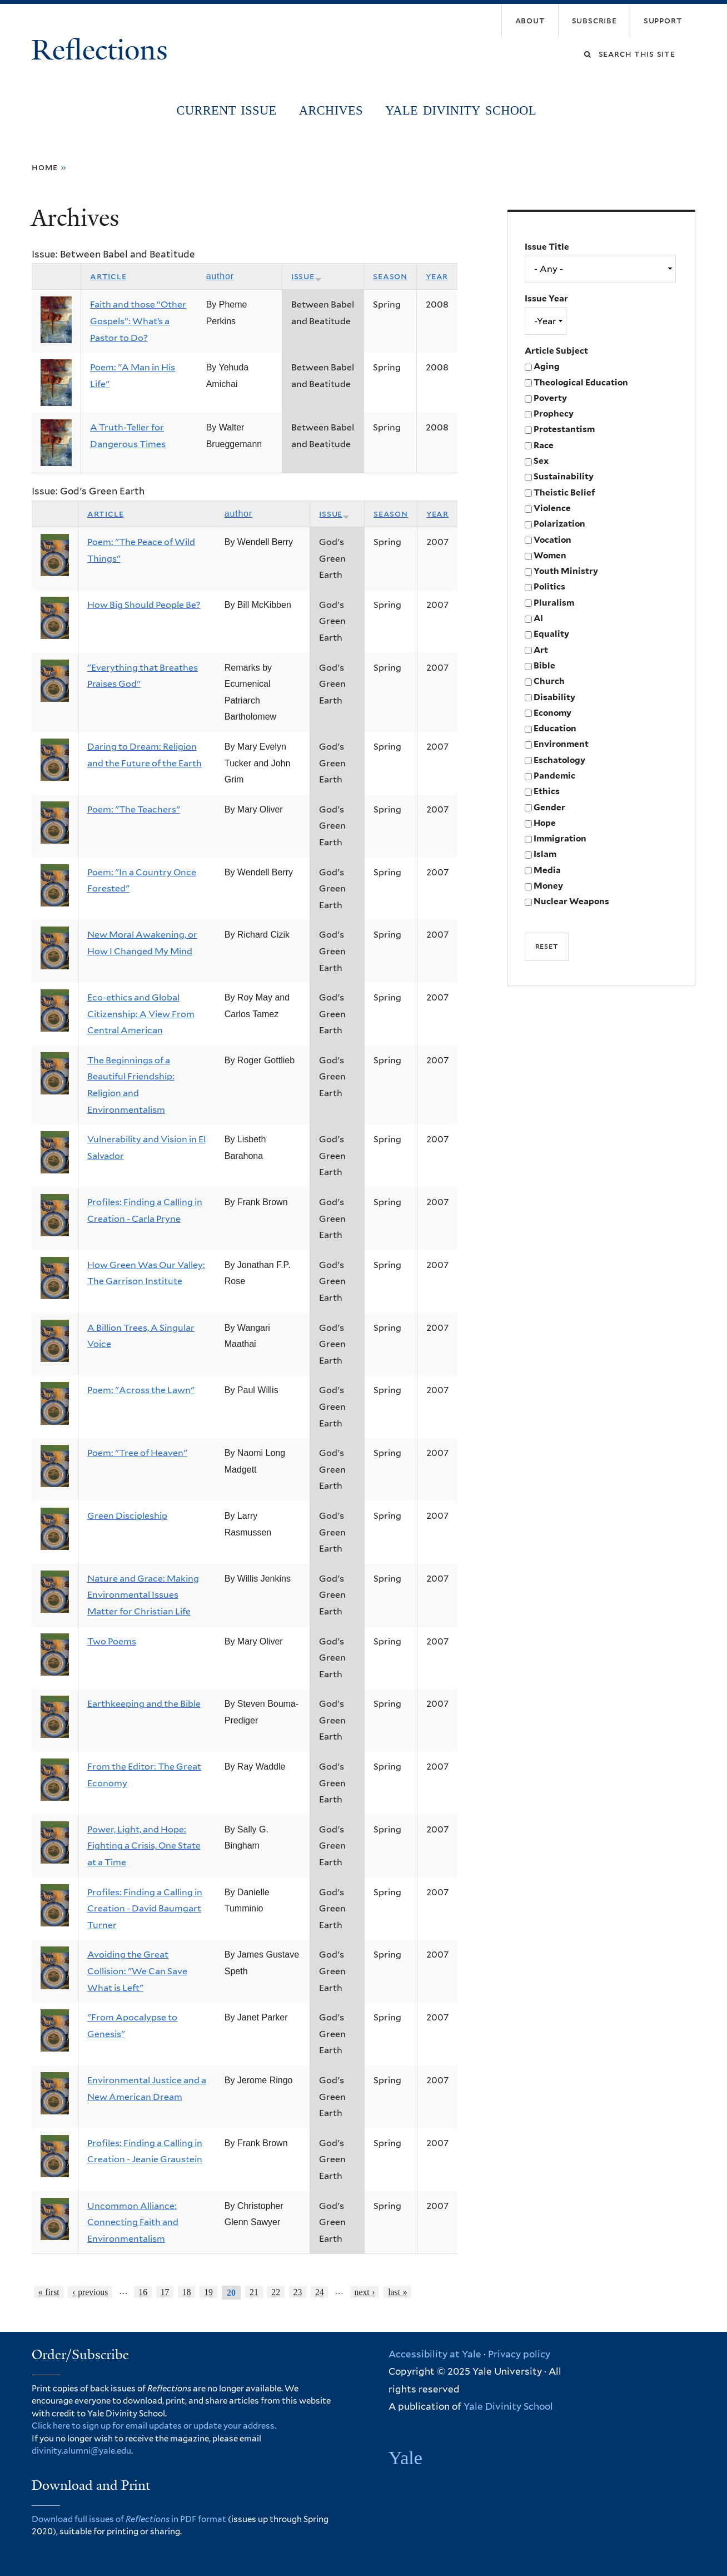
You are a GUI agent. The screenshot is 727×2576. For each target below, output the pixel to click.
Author (220, 276)
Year (437, 276)
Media (547, 870)
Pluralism (554, 602)
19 (208, 2292)
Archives (331, 110)
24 (319, 2292)
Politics (549, 586)
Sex (541, 460)
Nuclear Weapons (571, 901)
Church (549, 681)
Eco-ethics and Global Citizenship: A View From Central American (141, 1014)
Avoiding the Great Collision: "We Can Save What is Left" (137, 1971)
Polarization (559, 523)
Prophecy (554, 413)
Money (548, 885)
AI (538, 618)
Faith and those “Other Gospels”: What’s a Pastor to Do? (138, 321)
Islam (545, 854)
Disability (554, 697)
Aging (547, 366)
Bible (544, 665)
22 (275, 2292)
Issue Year (546, 298)
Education (555, 728)
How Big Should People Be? (144, 605)
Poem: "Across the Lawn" (141, 1390)
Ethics (547, 791)
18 (186, 2292)
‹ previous (90, 2292)
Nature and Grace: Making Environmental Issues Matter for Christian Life (143, 1595)
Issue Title (547, 246)
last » (397, 2292)
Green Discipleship (127, 1515)
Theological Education (581, 382)
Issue (306, 276)
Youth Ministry (566, 571)
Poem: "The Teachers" (133, 809)
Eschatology (559, 760)
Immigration (560, 838)
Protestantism (564, 429)
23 (297, 2292)
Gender (549, 807)
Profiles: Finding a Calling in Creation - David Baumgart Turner (144, 1908)
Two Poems (111, 1641)
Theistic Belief (564, 492)
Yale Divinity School (460, 110)
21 (254, 2292)
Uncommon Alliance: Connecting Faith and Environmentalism (132, 2222)
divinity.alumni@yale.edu (81, 2451)
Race (544, 445)
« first (48, 2292)
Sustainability (564, 476)
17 (165, 2292)
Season (390, 276)
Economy (552, 712)
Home (45, 167)
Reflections (103, 50)
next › (365, 2292)
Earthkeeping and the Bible (144, 1703)
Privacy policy (519, 2354)
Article (108, 276)
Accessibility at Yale (435, 2354)
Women (550, 555)
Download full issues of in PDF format (129, 2519)
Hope (545, 823)
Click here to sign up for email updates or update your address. (154, 2426)
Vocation (552, 539)
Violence (552, 508)
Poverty (550, 398)
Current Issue (227, 110)
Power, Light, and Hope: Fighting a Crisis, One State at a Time (144, 1845)
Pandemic (554, 775)
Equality (551, 633)
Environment (561, 744)
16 (142, 2292)
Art (541, 650)
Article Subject (556, 350)
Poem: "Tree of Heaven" (137, 1453)
